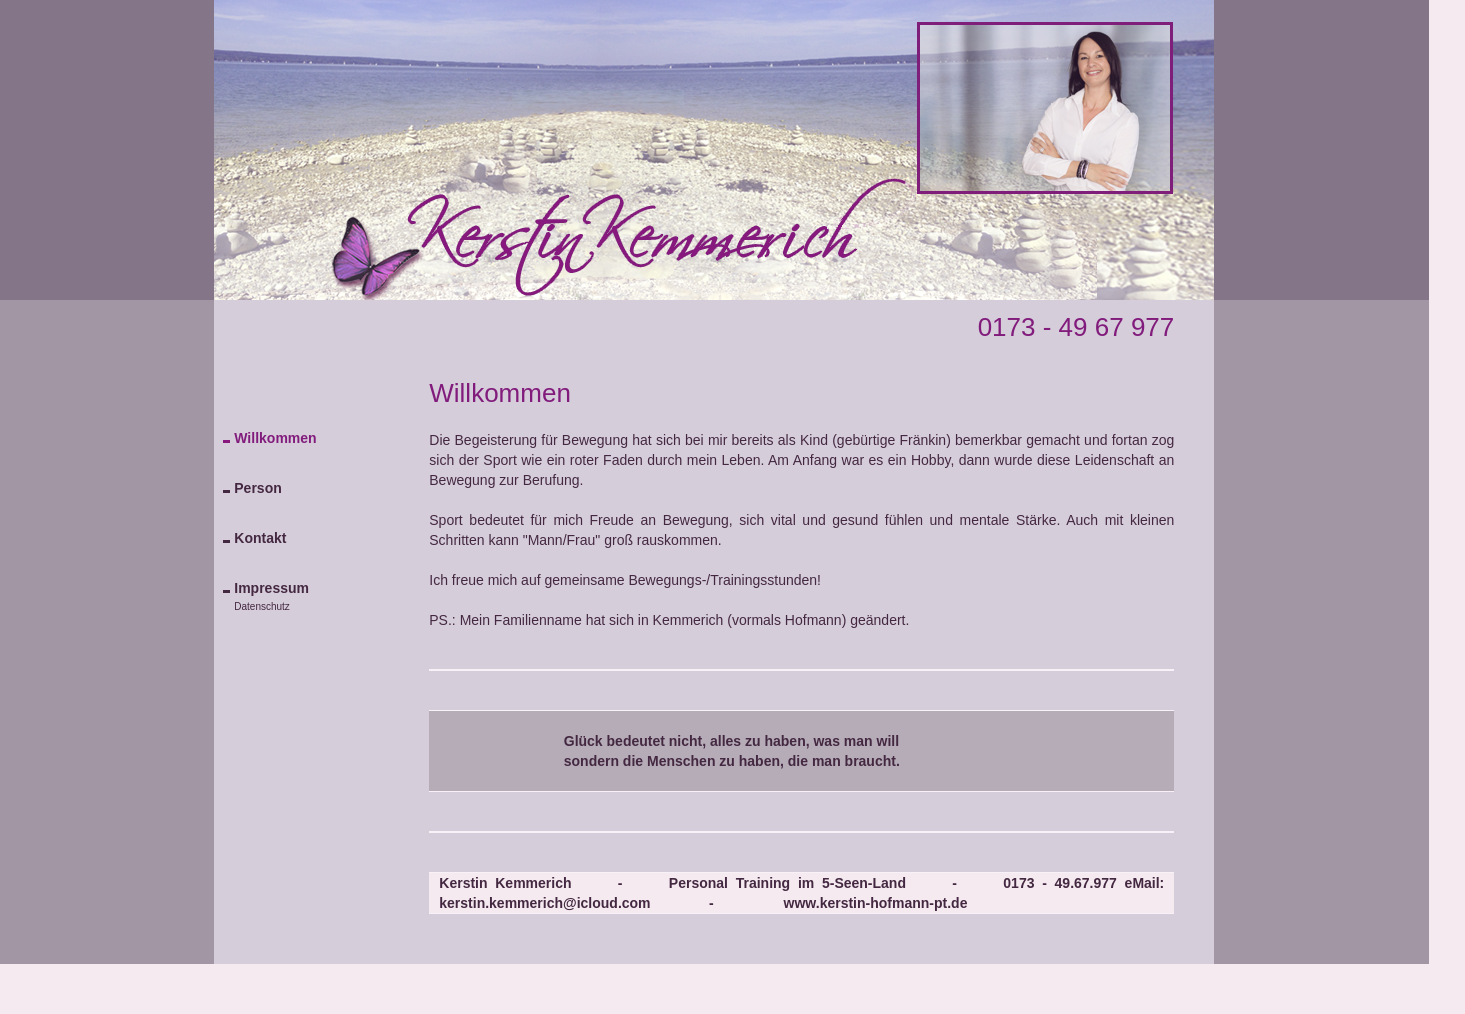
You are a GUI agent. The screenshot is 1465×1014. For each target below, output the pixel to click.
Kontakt (260, 538)
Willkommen (275, 438)
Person (257, 488)
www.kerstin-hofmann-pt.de (876, 903)
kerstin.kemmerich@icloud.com (544, 903)
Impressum (271, 588)
